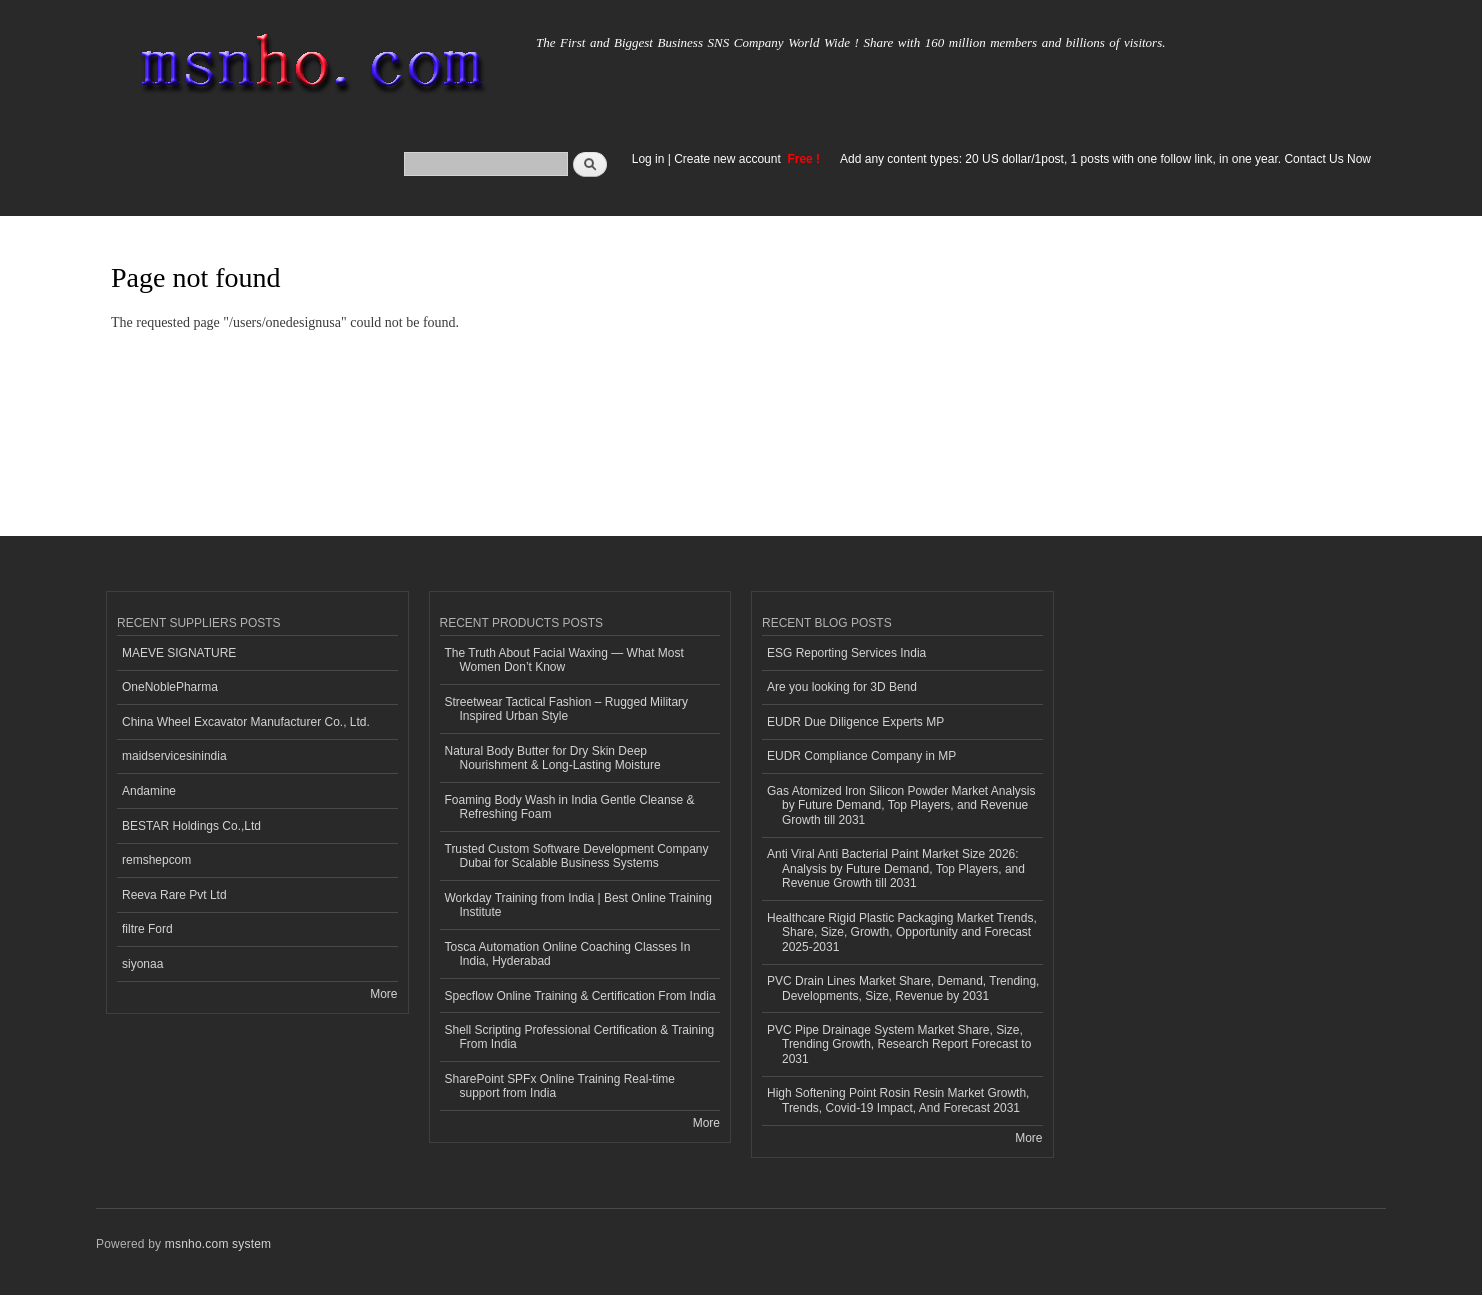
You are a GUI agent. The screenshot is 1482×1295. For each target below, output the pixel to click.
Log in (648, 159)
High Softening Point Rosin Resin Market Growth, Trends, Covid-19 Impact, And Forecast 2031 (898, 1100)
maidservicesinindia (174, 756)
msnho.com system (218, 1244)
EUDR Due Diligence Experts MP (855, 722)
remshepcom (156, 860)
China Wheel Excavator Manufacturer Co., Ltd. (246, 722)
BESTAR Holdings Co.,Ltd (191, 826)
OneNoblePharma (170, 687)
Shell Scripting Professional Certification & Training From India (580, 1037)
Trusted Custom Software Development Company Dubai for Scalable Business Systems (577, 856)
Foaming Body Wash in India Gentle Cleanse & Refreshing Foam (570, 807)
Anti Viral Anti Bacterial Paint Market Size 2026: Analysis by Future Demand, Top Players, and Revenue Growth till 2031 (896, 868)
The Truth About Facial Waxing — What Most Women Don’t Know (564, 660)
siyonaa (142, 964)
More (383, 994)
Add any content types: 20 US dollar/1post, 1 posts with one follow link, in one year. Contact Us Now (1105, 159)
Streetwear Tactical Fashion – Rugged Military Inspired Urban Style (567, 709)
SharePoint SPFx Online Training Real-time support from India (560, 1086)
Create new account (729, 159)
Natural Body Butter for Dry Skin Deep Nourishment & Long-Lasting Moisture (553, 758)
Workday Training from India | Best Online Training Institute (578, 905)
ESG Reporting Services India (846, 653)
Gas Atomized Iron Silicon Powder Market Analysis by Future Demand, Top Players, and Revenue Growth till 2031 (901, 805)
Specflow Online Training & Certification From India (580, 996)
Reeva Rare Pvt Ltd (174, 895)
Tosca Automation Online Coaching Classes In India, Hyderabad (568, 954)
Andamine (149, 791)
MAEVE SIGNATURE (179, 653)
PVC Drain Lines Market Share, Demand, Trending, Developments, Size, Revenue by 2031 (903, 988)
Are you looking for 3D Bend (842, 687)
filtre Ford (147, 929)
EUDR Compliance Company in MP (861, 756)
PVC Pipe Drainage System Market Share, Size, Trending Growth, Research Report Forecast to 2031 (899, 1044)
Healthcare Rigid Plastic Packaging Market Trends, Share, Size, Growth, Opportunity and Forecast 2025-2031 (902, 932)
